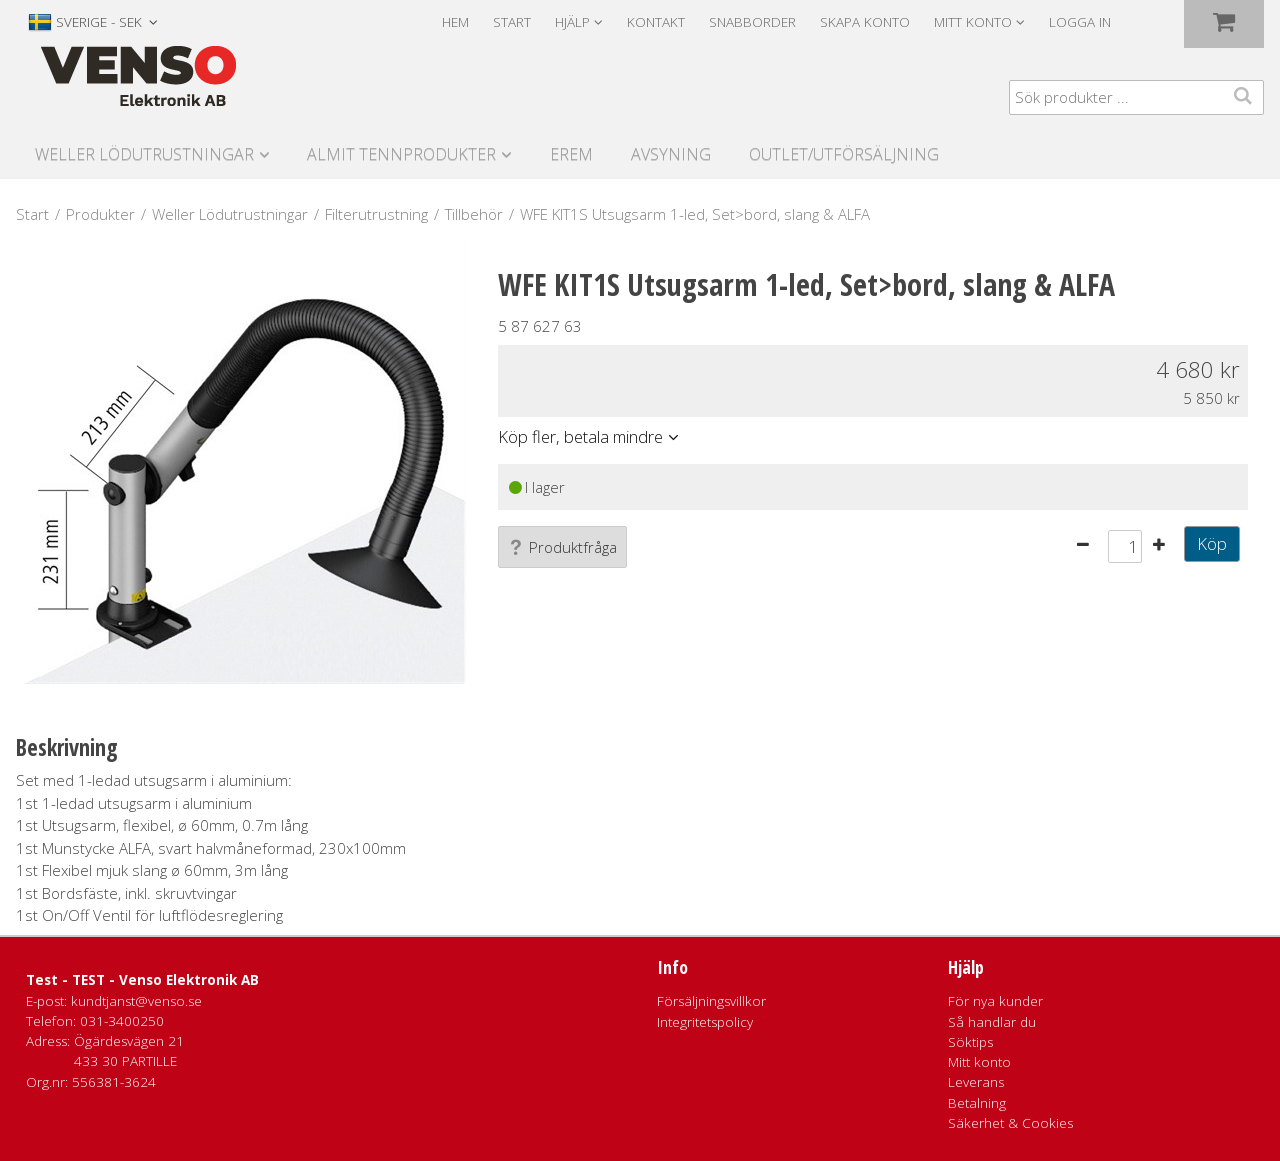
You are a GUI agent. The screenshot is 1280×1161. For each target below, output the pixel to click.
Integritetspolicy (705, 1022)
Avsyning (671, 154)
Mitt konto (979, 1062)
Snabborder (752, 22)
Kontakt (656, 22)
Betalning (977, 1103)
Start (512, 22)
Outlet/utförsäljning (844, 154)
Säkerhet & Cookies (1010, 1123)
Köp (1212, 543)
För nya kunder (995, 1001)
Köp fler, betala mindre (580, 436)
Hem (455, 22)
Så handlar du (992, 1022)
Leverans (976, 1082)
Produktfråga (562, 547)
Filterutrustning (376, 214)
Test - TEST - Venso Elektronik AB (142, 980)
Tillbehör (474, 214)
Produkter (100, 214)
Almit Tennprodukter (401, 154)
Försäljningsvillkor (711, 1001)
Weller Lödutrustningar (144, 154)
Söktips (970, 1042)
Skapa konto (865, 22)
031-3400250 (122, 1021)
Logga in (1080, 22)
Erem (571, 154)
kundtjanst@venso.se (136, 1001)
